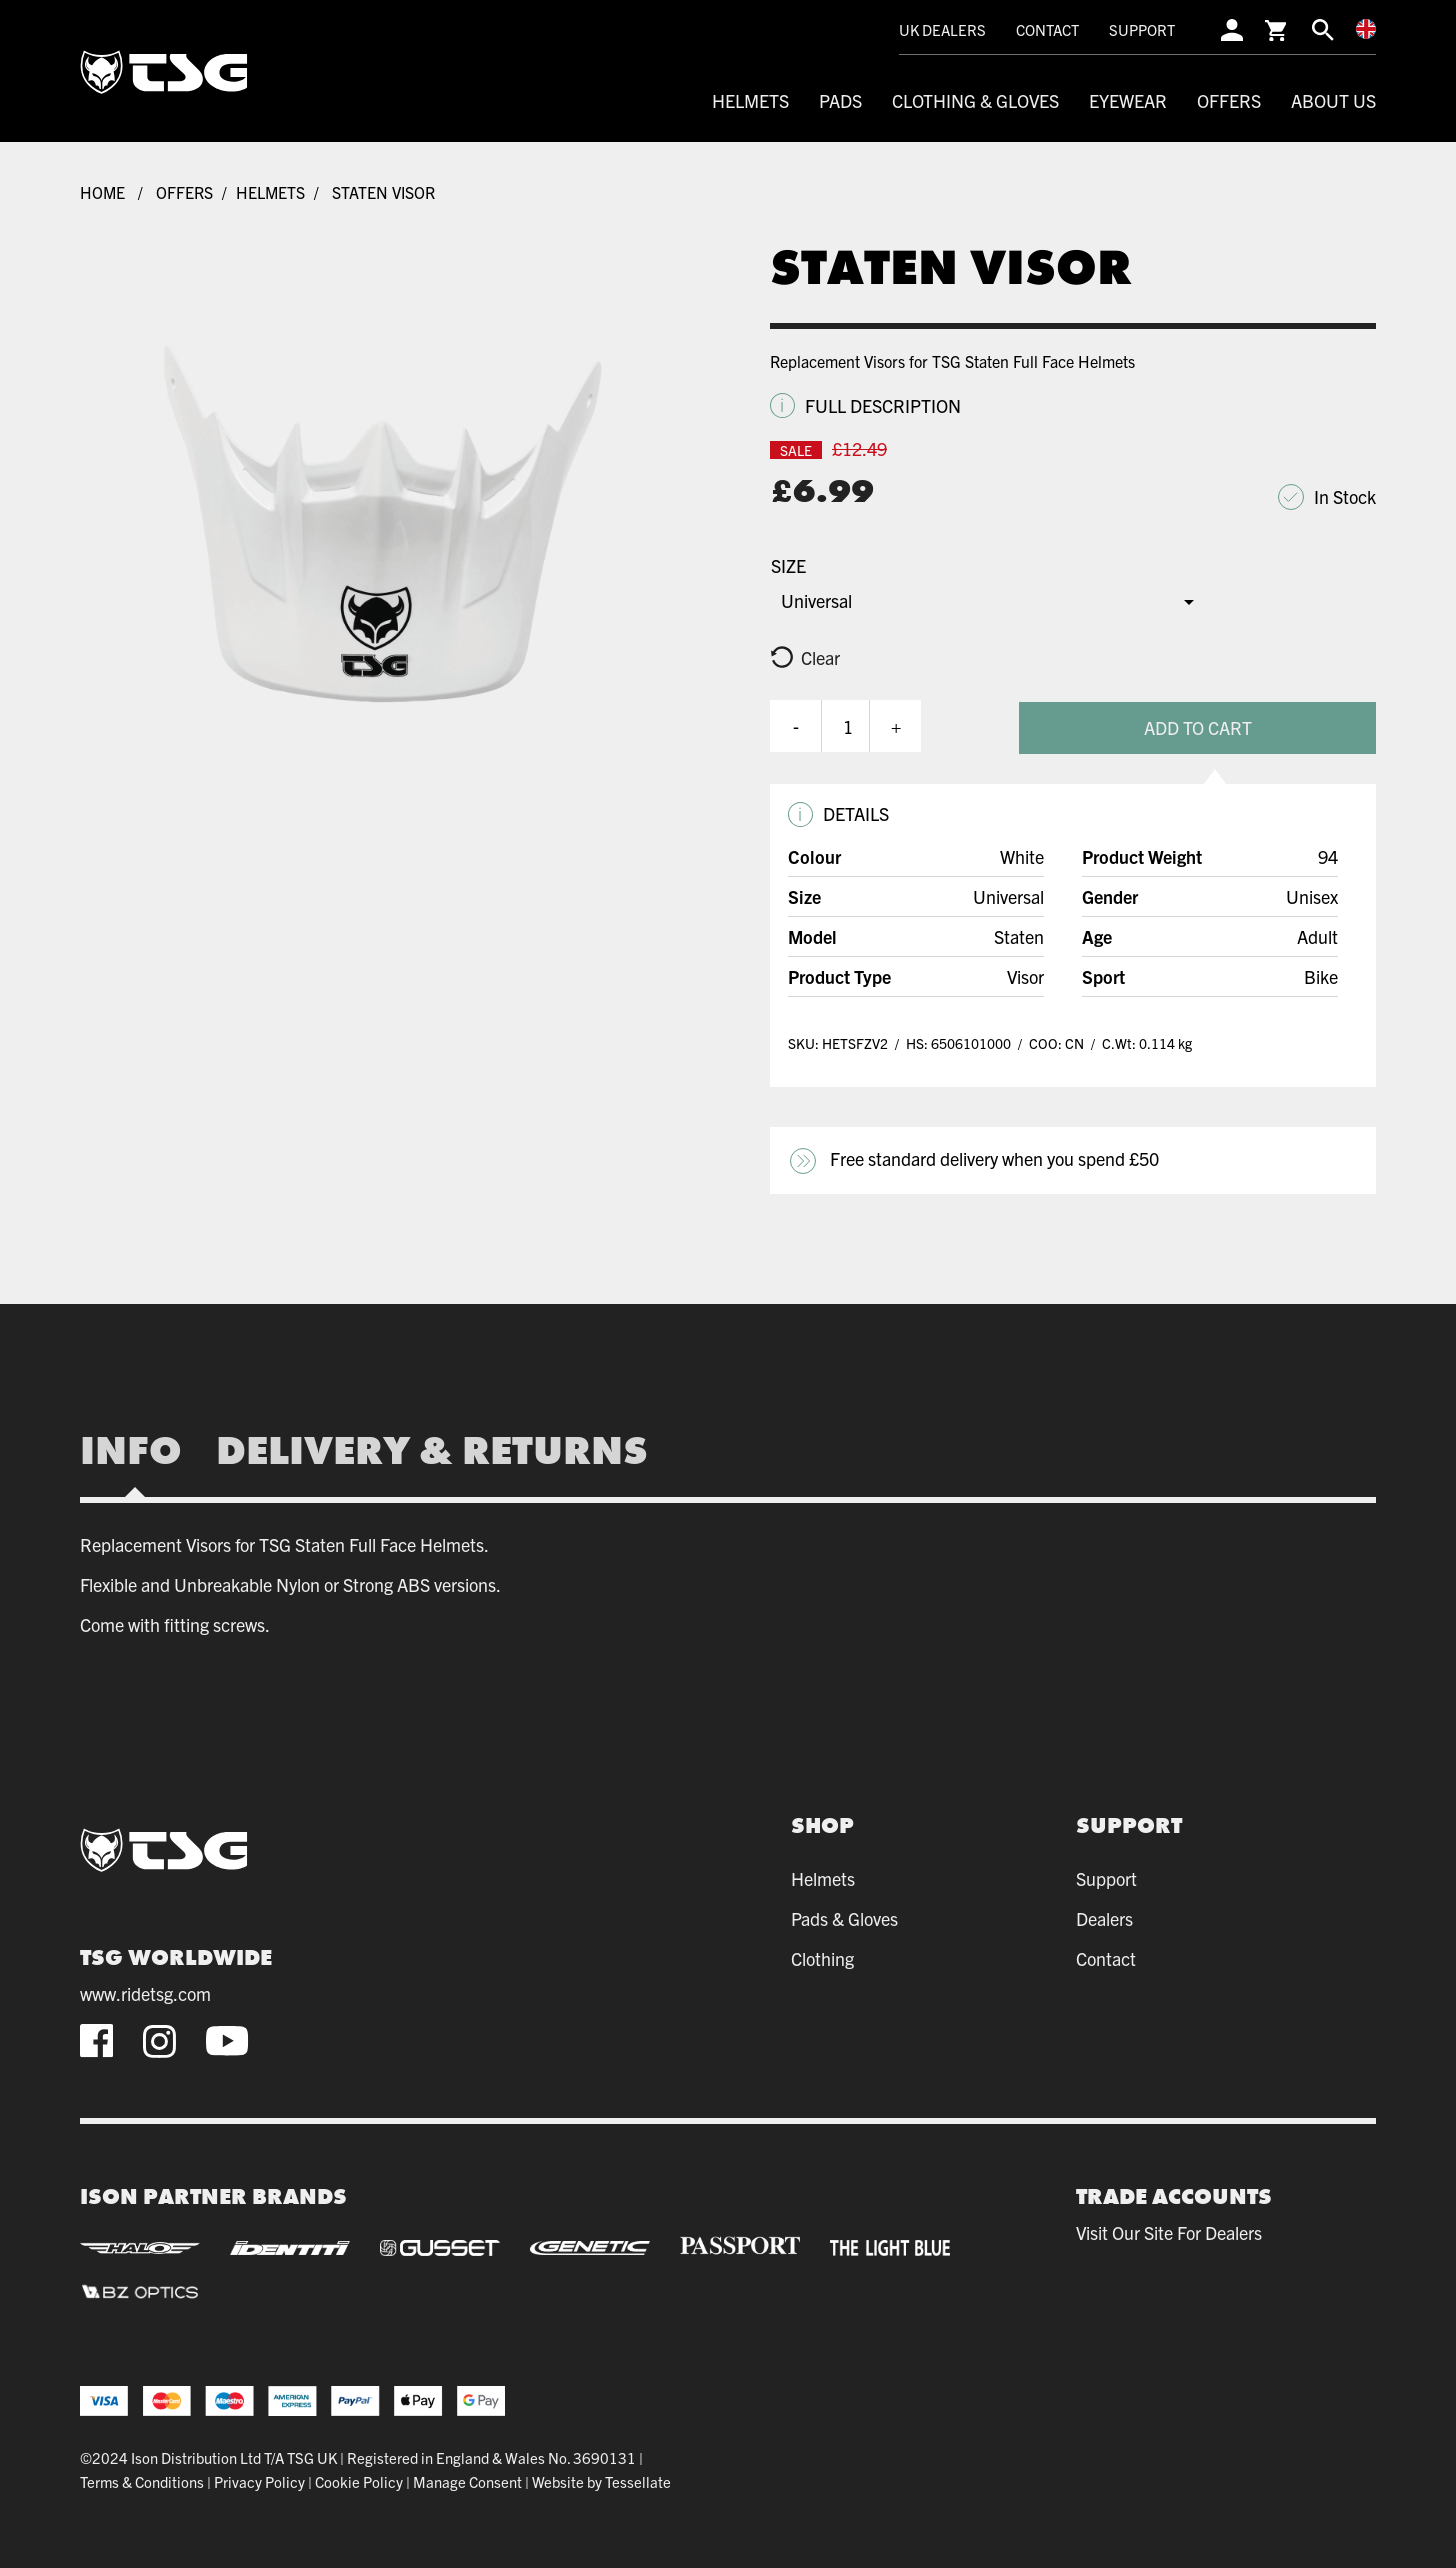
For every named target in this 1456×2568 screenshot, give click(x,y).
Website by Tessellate (601, 2479)
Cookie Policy (359, 2479)
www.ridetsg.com (145, 1992)
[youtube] (227, 2039)
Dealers (1104, 1915)
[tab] (139, 1448)
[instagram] (159, 2038)
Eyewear (1128, 100)
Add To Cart (1216, 724)
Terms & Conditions (142, 2479)
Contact (1047, 29)
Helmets (750, 100)
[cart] (1277, 29)
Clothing (822, 1955)
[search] (1323, 29)
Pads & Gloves (844, 1915)
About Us (1333, 100)
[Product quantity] (848, 725)
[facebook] (96, 2038)
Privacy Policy (259, 2479)
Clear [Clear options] (820, 658)
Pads (840, 100)
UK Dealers (942, 29)
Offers (1229, 100)
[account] (1232, 29)
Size (788, 566)
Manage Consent (467, 2479)
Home (102, 192)
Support (1142, 29)
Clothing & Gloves (975, 100)
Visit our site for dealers (1169, 2230)
